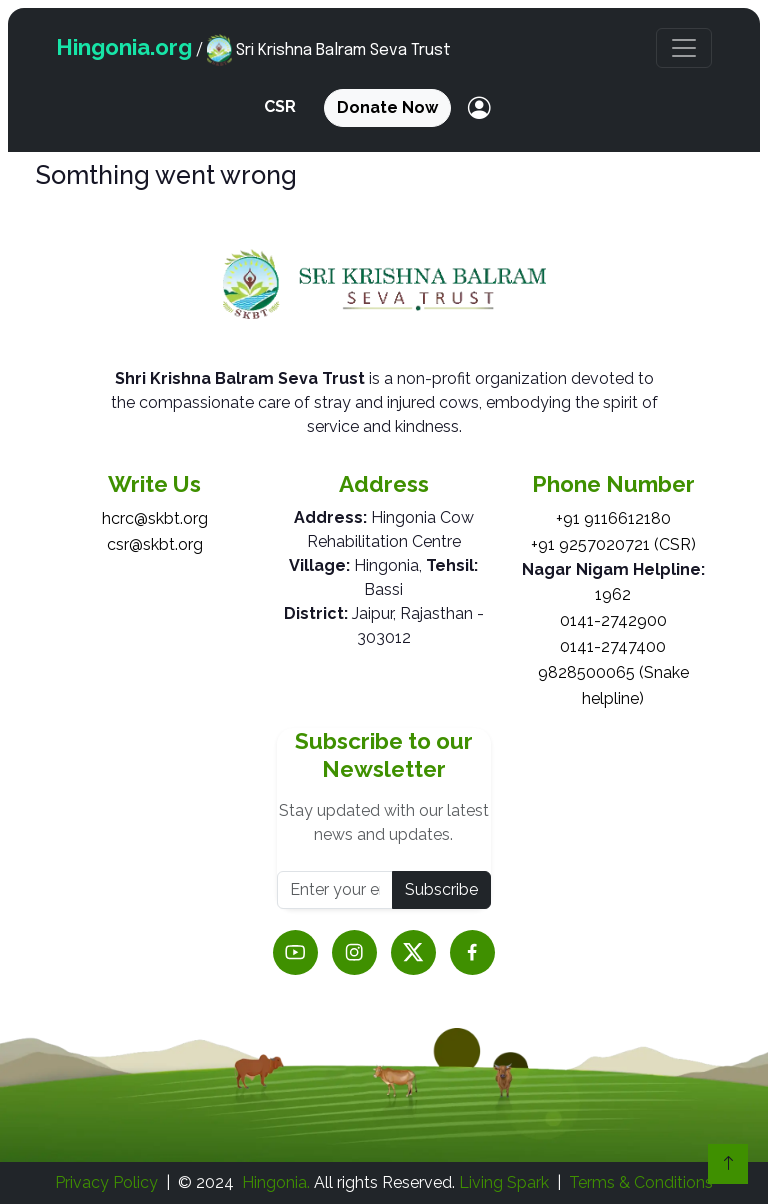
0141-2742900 (613, 620)
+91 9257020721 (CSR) (613, 544)
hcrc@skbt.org (155, 518)
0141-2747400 (613, 646)
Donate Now (387, 107)
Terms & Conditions (641, 1182)
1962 (613, 594)
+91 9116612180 (613, 518)
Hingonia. (276, 1182)
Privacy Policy (106, 1182)
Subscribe (441, 889)
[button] (684, 48)
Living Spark (504, 1182)
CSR (280, 106)
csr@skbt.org (155, 544)
